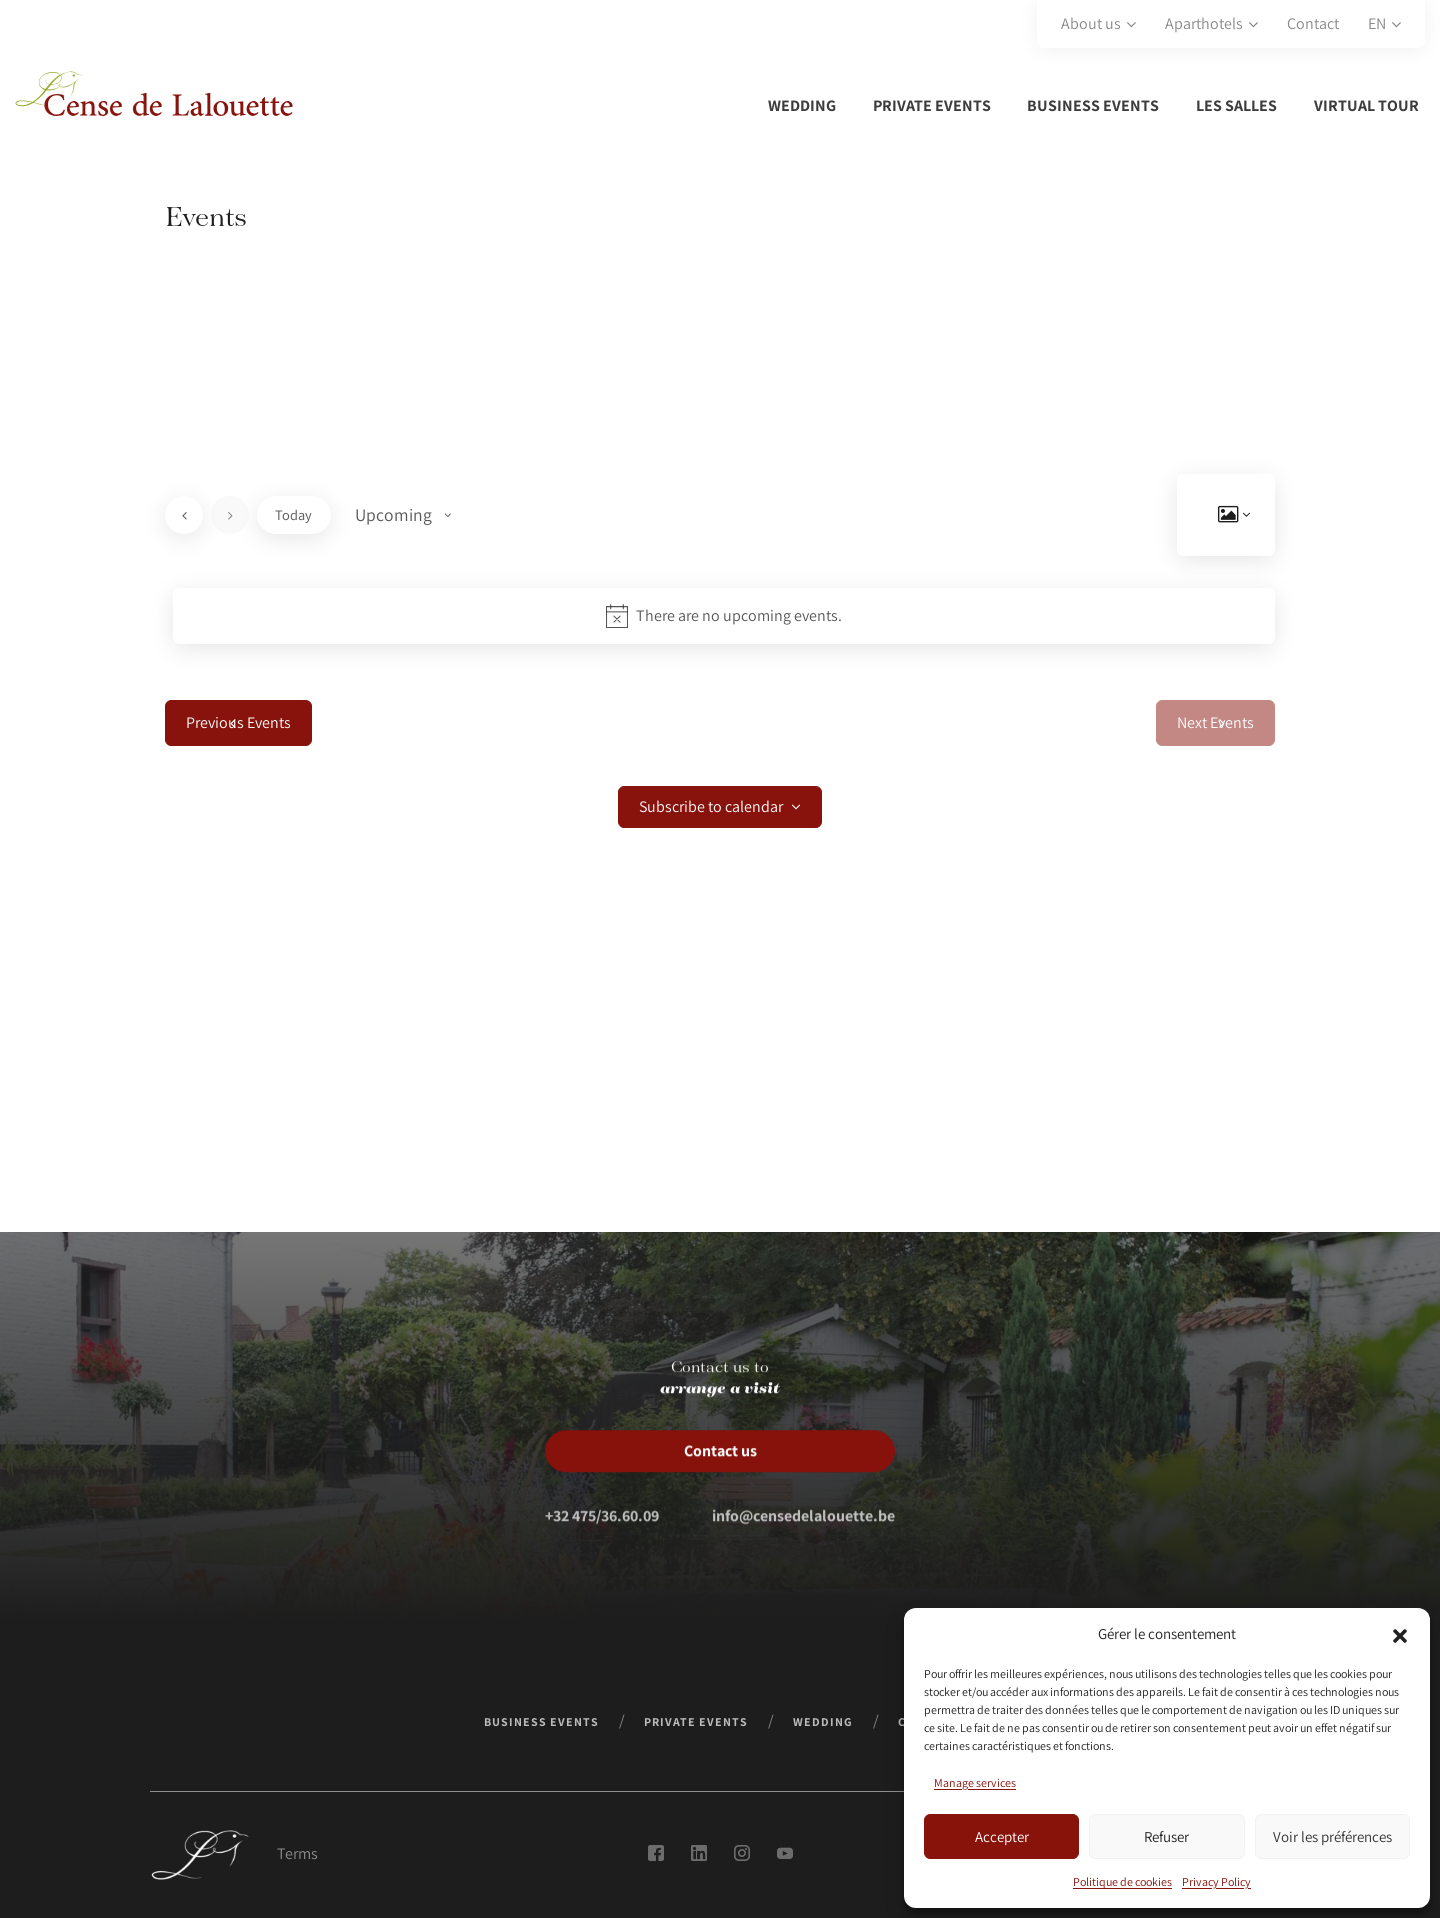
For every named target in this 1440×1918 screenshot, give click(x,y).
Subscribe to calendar (711, 807)
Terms (297, 1853)
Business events (1093, 105)
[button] (1400, 1634)
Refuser (1166, 1836)
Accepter (1002, 1836)
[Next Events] (230, 515)
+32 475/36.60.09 (602, 1552)
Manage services (975, 1782)
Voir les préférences (1332, 1836)
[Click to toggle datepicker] (403, 515)
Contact (1313, 23)
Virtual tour (1366, 105)
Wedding (802, 105)
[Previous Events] (184, 515)
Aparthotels (1204, 23)
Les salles (1236, 105)
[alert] (724, 616)
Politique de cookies (1122, 1881)
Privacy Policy (1216, 1881)
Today (293, 514)
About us (1091, 23)
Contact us (720, 1487)
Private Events (932, 105)
